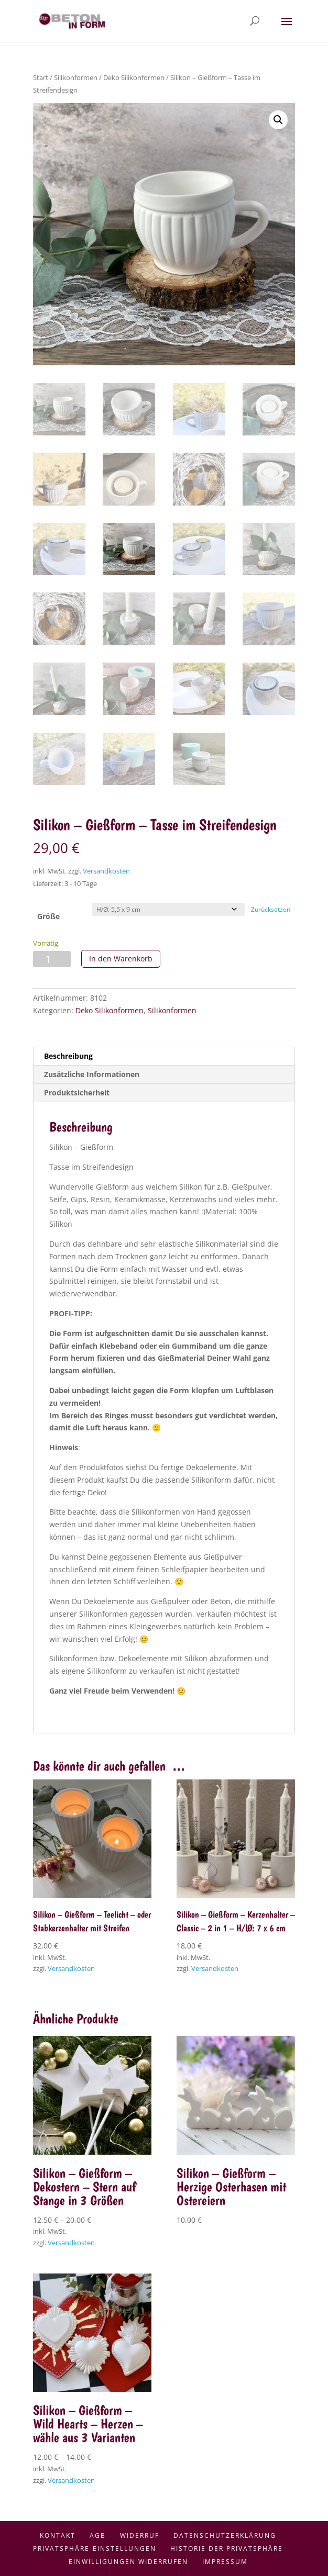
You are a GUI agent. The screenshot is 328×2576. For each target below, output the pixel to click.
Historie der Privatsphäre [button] (226, 2548)
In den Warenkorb (120, 959)
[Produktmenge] (52, 959)
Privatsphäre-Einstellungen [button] (94, 2548)
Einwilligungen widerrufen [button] (128, 2561)
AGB (98, 2535)
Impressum (225, 2561)
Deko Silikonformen (134, 77)
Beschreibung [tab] (68, 1056)
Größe (48, 916)
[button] (278, 119)
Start (40, 77)
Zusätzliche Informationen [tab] (91, 1074)
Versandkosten (106, 871)
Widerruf (139, 2535)
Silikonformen (75, 77)
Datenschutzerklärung (224, 2535)
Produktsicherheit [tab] (77, 1092)
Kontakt (57, 2535)
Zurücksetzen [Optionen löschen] (270, 909)
